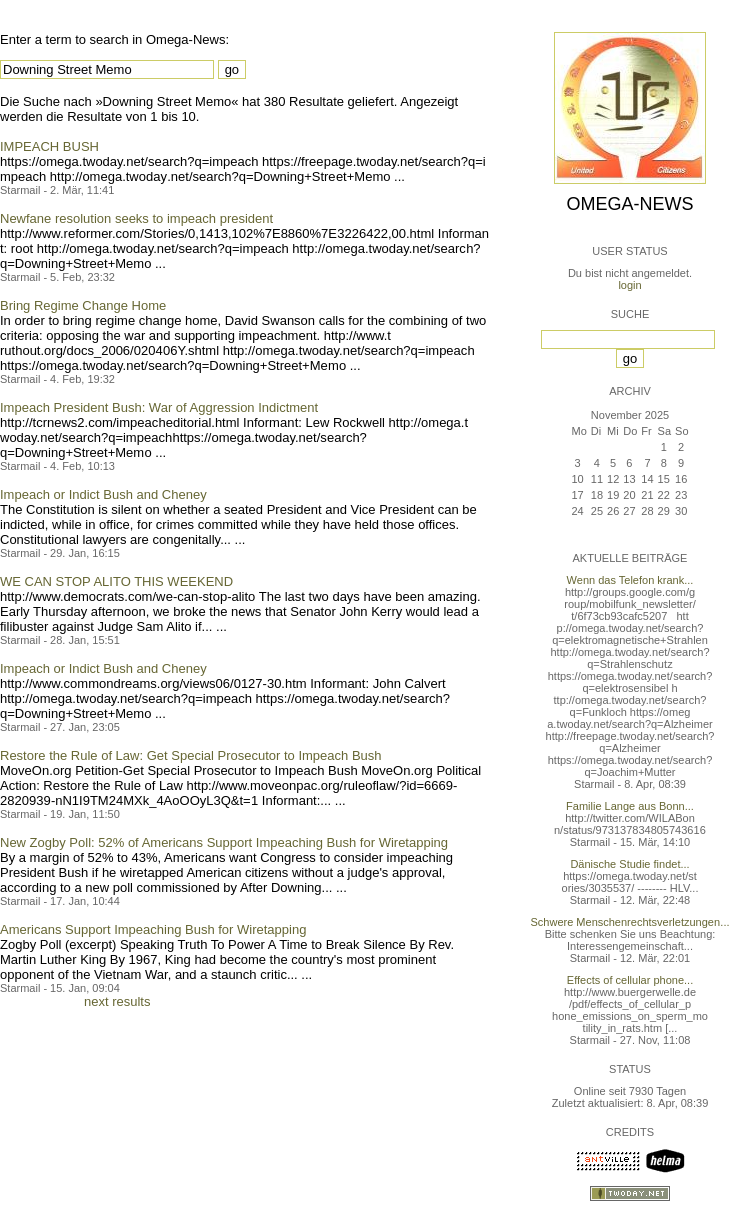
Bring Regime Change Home (83, 305)
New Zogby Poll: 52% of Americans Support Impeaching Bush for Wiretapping (224, 842)
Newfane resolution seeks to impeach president (136, 218)
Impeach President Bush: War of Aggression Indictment (159, 407)
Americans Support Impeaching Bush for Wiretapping (153, 929)
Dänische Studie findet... (629, 864)
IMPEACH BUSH (49, 146)
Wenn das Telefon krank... (630, 580)
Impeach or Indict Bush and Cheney (103, 494)
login (629, 285)
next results (117, 1001)
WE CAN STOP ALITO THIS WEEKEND (116, 581)
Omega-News (629, 204)
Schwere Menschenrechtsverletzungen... (630, 922)
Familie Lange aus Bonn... (630, 806)
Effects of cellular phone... (630, 980)
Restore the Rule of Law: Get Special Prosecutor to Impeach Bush (191, 755)
